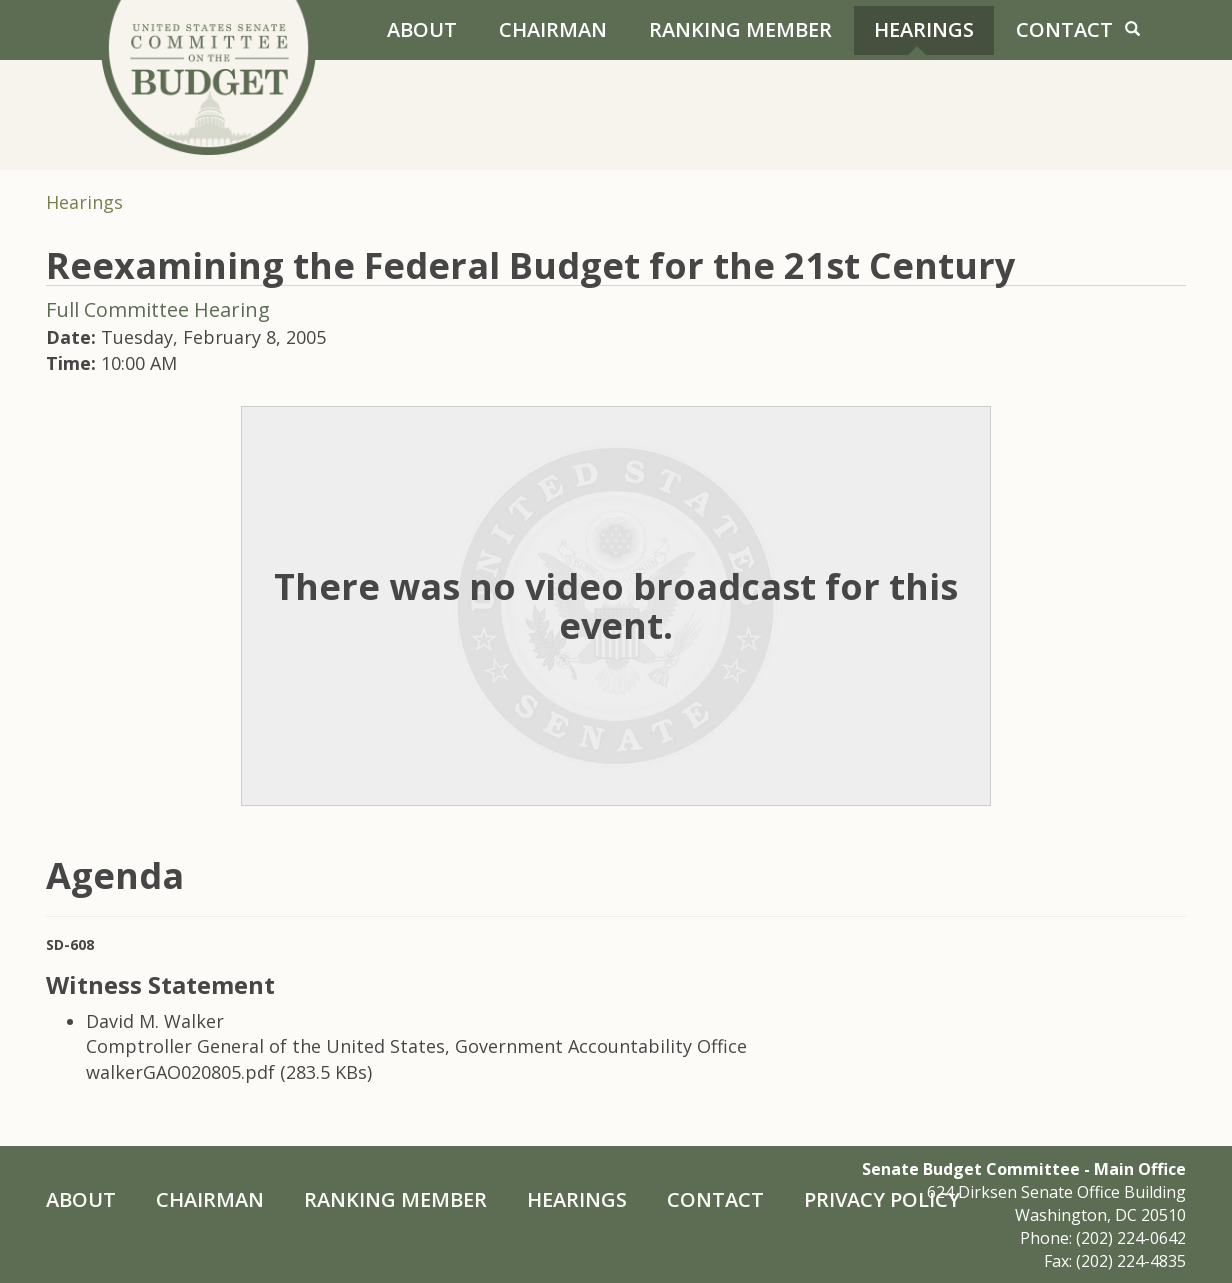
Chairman (553, 29)
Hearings (924, 29)
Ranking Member (740, 29)
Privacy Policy (882, 1199)
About (422, 29)
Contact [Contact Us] (1064, 29)
